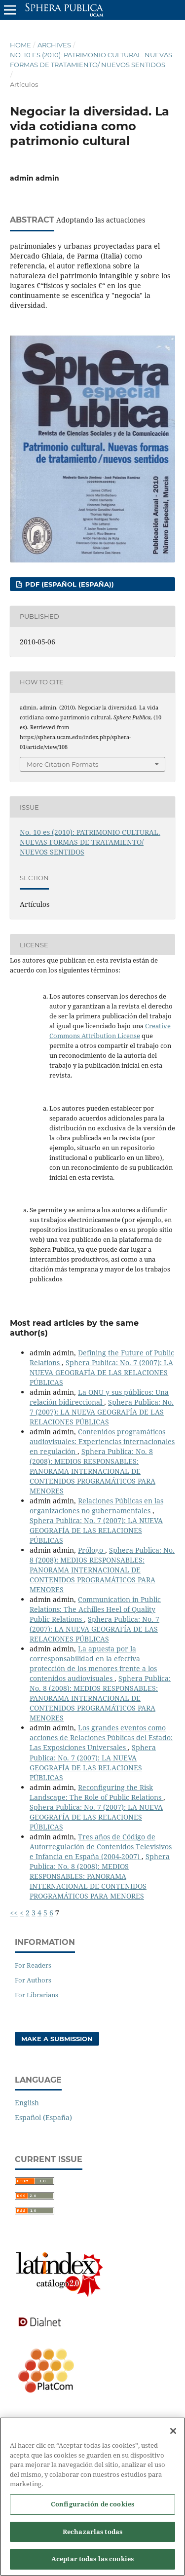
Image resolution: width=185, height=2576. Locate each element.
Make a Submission (57, 2039)
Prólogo (91, 1550)
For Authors (33, 1980)
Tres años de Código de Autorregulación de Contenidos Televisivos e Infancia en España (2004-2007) (101, 1846)
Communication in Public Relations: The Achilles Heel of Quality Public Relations (95, 1609)
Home (20, 45)
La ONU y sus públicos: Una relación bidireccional (99, 1397)
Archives (54, 45)
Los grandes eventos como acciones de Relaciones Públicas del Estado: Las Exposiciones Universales (101, 1737)
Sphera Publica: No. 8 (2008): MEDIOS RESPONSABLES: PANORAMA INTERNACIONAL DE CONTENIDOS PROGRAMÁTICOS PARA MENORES (92, 1471)
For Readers (33, 1965)
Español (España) (43, 2117)
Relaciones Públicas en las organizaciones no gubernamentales (96, 1505)
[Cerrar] (173, 2436)
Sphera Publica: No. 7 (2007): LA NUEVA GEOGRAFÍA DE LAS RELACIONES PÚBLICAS (101, 1372)
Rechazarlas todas (92, 2536)
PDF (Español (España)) (68, 584)
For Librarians (36, 1994)
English (27, 2102)
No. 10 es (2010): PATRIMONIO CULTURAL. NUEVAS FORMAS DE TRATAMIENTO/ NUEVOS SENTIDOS (91, 60)
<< (14, 1912)
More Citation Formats (62, 764)
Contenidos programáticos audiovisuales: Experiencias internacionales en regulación (102, 1441)
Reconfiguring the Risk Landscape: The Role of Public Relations (96, 1792)
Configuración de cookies (92, 2509)
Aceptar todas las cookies (92, 2564)
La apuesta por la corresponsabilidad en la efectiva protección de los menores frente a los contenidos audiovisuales (93, 1663)
